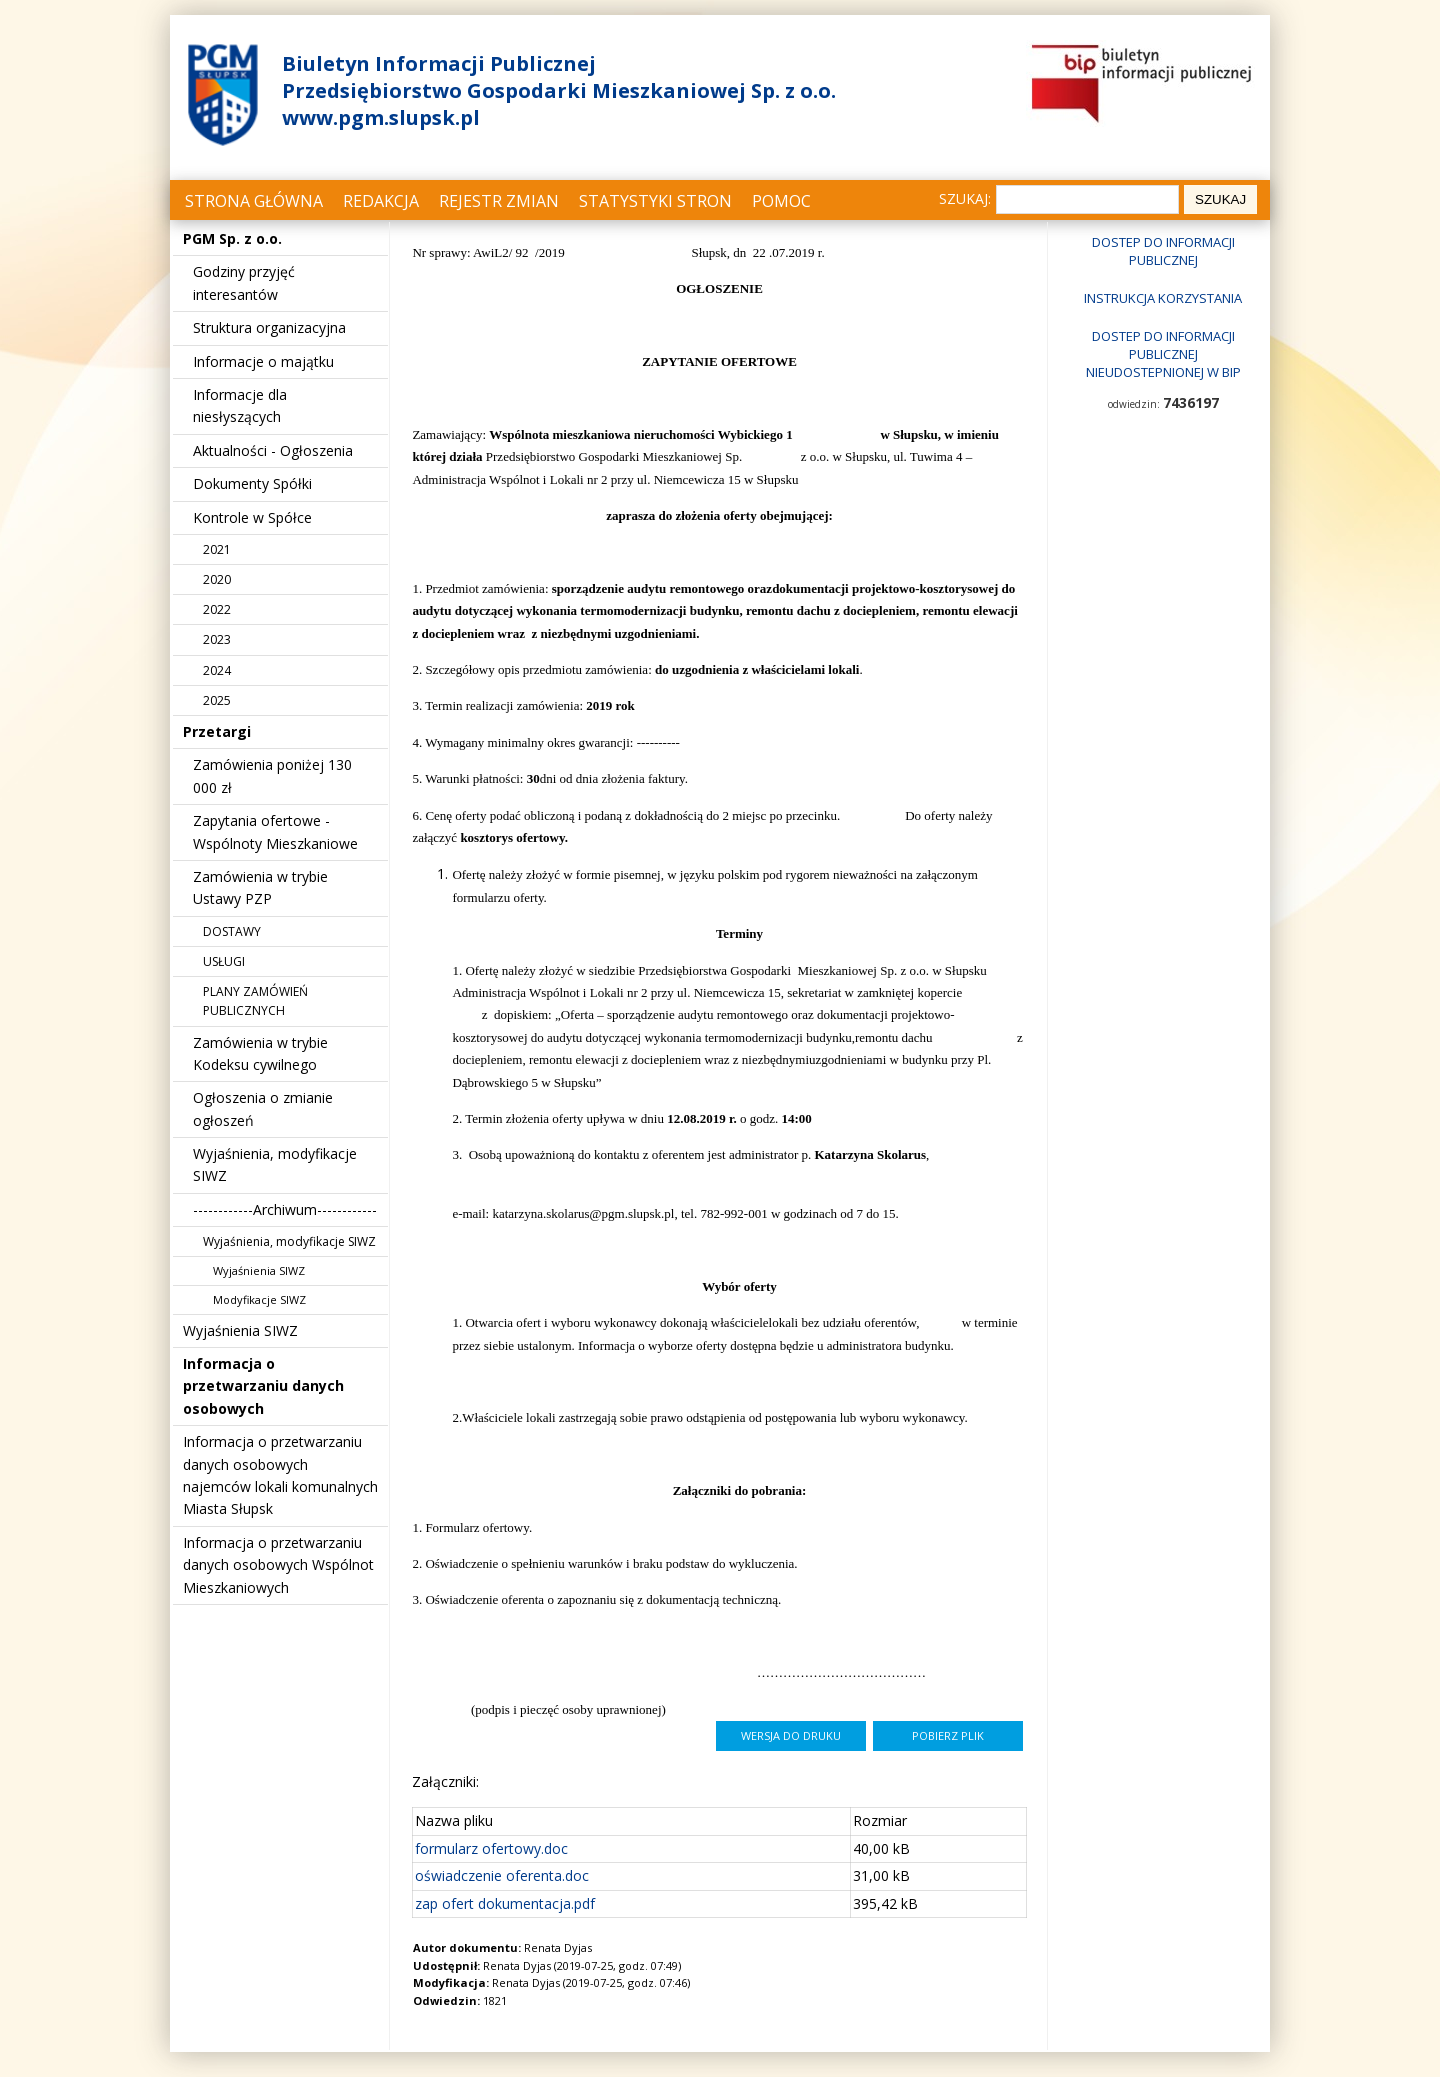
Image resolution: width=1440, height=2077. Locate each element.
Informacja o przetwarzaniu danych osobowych (263, 1386)
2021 (217, 549)
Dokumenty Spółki (252, 483)
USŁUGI (224, 961)
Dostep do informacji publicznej (1163, 251)
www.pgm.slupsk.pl (381, 117)
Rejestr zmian (499, 201)
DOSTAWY (232, 931)
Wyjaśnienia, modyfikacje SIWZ (289, 1241)
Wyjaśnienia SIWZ (259, 1270)
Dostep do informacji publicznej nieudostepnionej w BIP (1163, 354)
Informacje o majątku (263, 361)
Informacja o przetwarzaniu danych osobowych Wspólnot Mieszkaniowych (278, 1565)
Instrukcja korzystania (1163, 298)
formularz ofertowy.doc (491, 1848)
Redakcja (381, 201)
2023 (217, 639)
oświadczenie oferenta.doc (502, 1875)
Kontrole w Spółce (252, 517)
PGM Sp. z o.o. (232, 238)
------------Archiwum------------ (285, 1209)
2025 (217, 700)
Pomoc (781, 201)
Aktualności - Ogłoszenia (273, 450)
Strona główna (254, 201)
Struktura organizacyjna (269, 327)
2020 (217, 579)
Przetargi (217, 731)
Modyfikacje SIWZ (259, 1299)
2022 (217, 609)
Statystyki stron (655, 201)
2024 (217, 670)
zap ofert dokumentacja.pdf (505, 1903)
